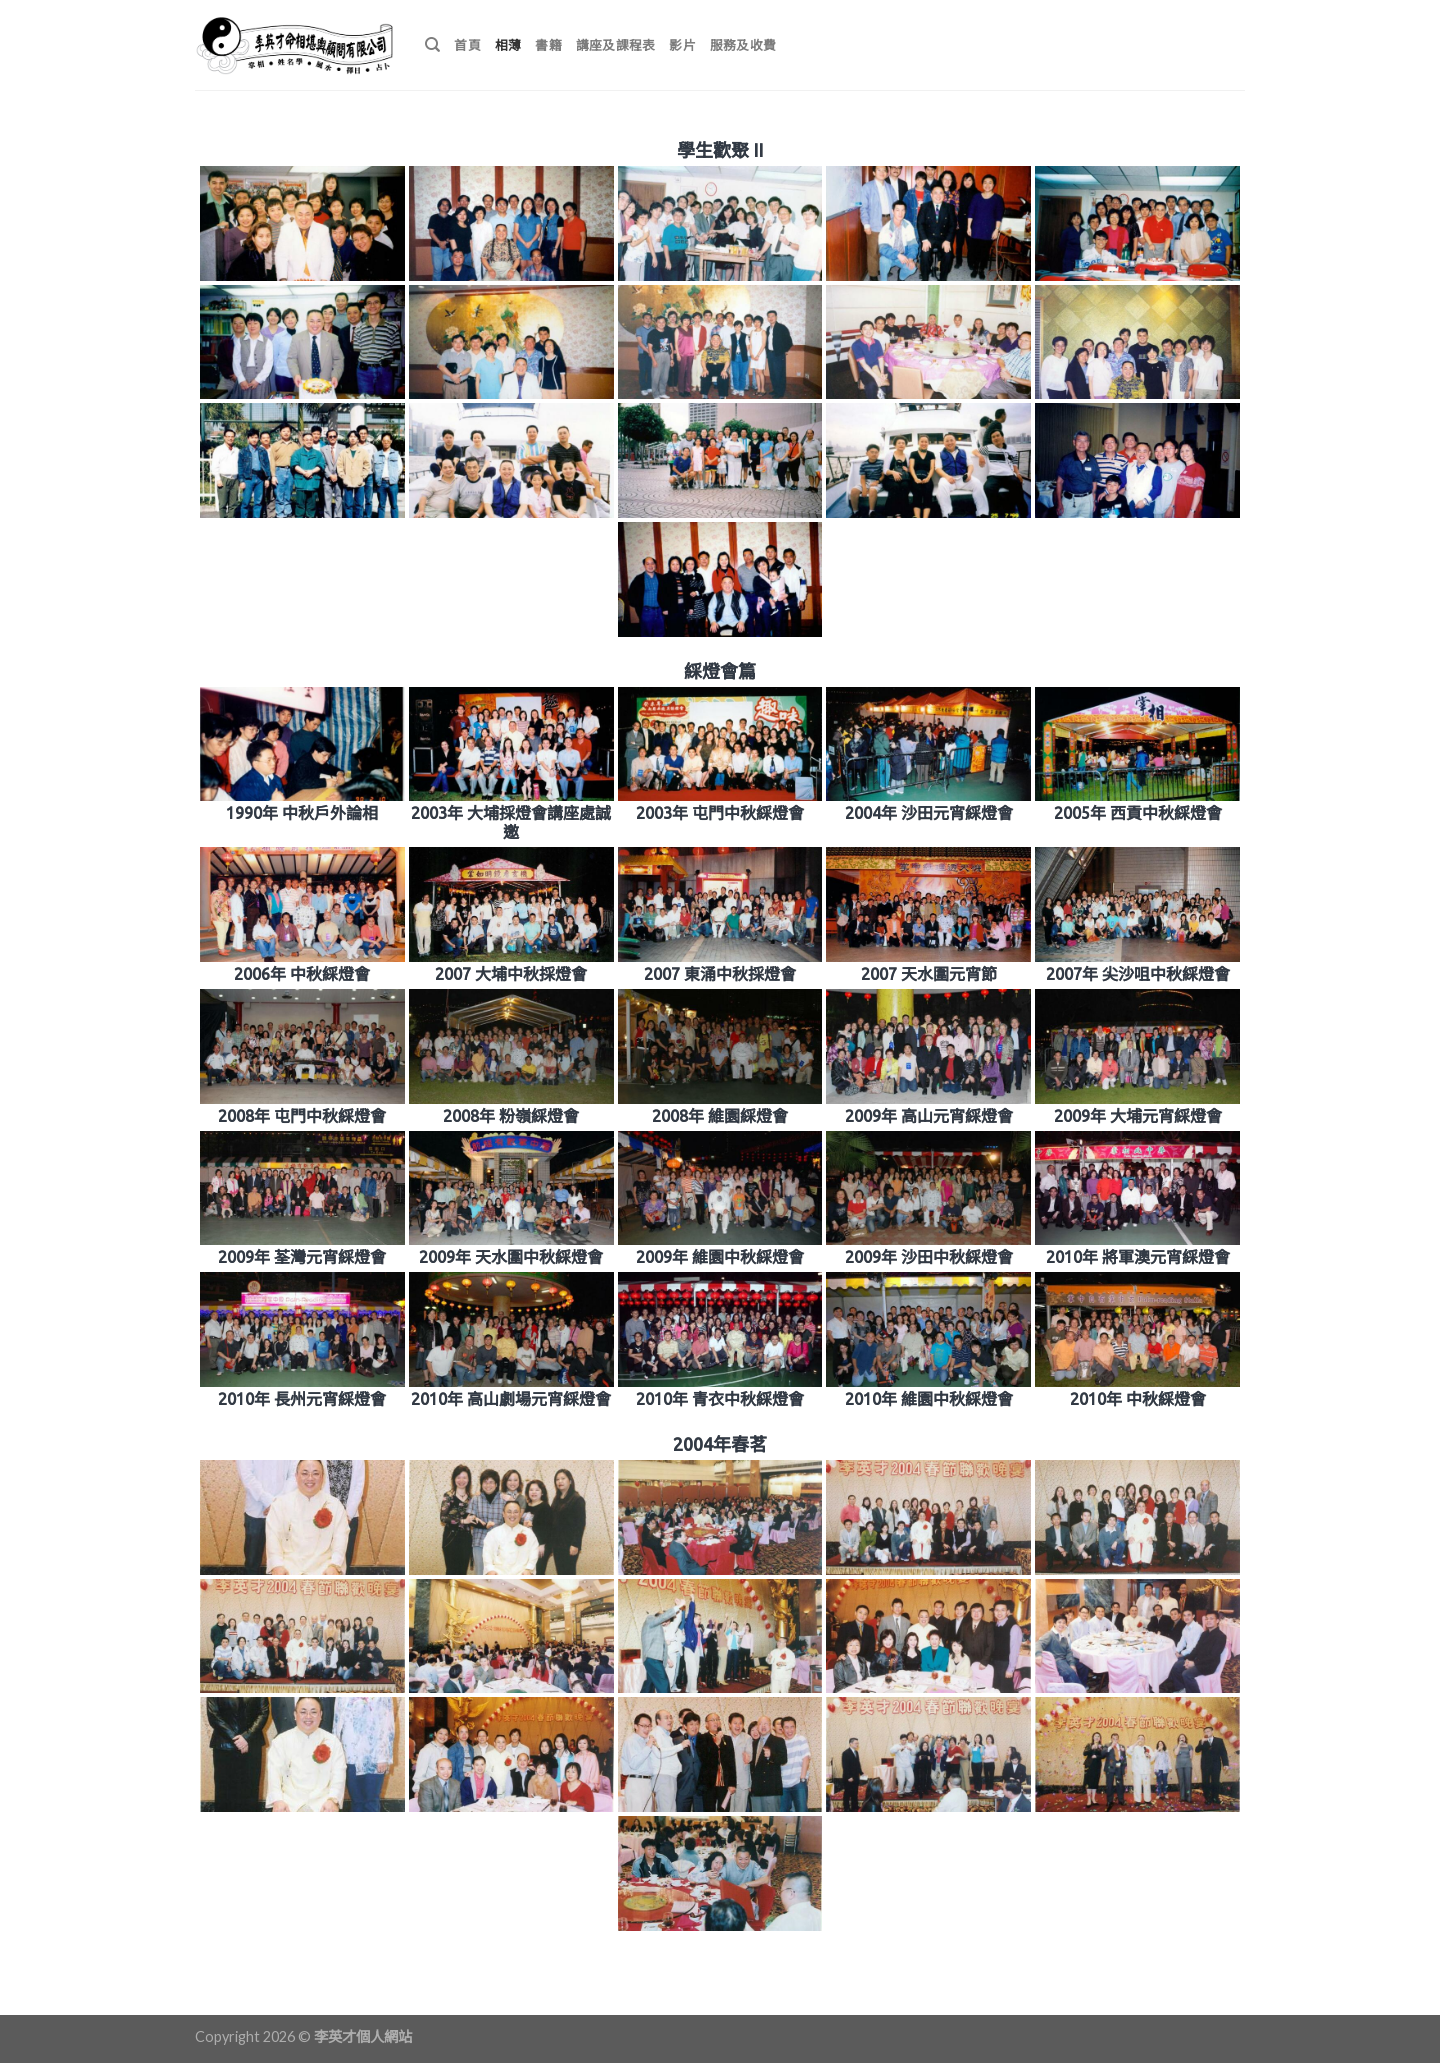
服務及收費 (743, 45)
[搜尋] (432, 45)
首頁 (467, 45)
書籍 (548, 45)
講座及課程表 (616, 45)
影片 (682, 45)
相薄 (508, 45)
